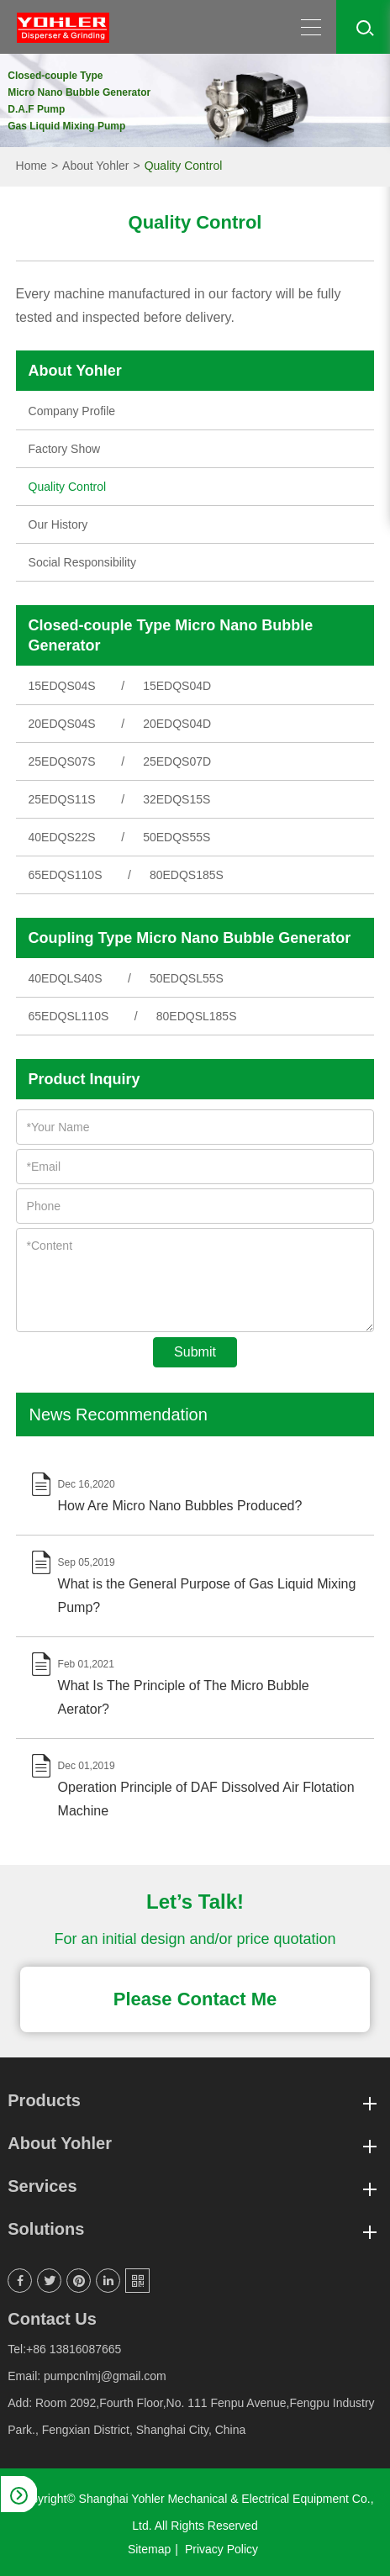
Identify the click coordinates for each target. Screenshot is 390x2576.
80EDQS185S (187, 875)
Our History (58, 524)
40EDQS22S (62, 837)
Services (195, 2186)
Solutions (195, 2229)
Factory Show (65, 449)
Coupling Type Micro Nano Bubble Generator (190, 938)
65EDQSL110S (69, 1016)
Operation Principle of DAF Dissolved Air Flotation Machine (206, 1799)
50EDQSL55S (187, 978)
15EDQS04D (177, 686)
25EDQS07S (62, 761)
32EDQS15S (176, 799)
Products (195, 2100)
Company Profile (72, 411)
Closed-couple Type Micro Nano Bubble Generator (171, 635)
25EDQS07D (177, 761)
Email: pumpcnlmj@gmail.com (87, 2376)
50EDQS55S (176, 837)
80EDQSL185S (196, 1016)
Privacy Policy (221, 2549)
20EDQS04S (62, 723)
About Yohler (95, 165)
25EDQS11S (62, 799)
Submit (195, 1352)
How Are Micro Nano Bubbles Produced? (180, 1506)
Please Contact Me (195, 1999)
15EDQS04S (62, 686)
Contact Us (52, 2319)
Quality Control (184, 165)
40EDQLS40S (66, 978)
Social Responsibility (82, 562)
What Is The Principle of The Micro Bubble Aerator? (183, 1697)
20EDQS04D (177, 723)
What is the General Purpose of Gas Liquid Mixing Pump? (207, 1596)
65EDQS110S (66, 875)
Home (31, 165)
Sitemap (149, 2549)
